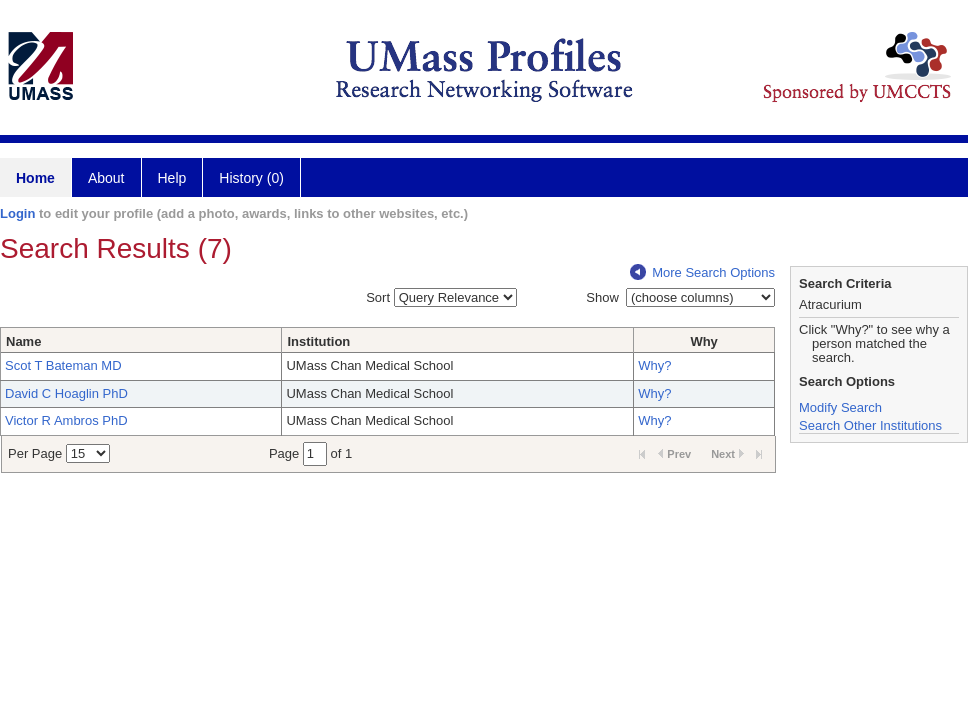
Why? (654, 365)
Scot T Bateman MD (63, 365)
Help (172, 178)
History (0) (251, 178)
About (106, 178)
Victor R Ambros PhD (66, 420)
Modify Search (840, 407)
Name (23, 341)
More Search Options (702, 272)
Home (35, 178)
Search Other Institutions (870, 425)
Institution (318, 341)
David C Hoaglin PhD (66, 393)
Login (17, 213)
